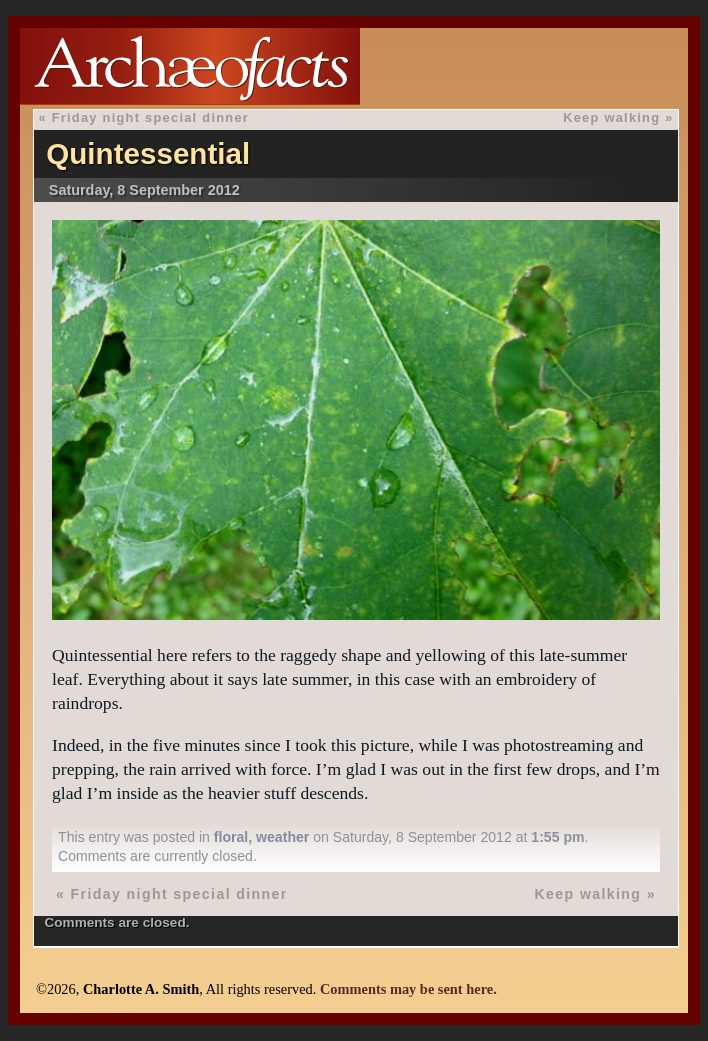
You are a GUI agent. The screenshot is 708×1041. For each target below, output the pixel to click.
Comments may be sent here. (408, 989)
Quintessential (148, 153)
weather (282, 837)
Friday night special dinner (150, 117)
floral (231, 837)
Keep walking (611, 117)
